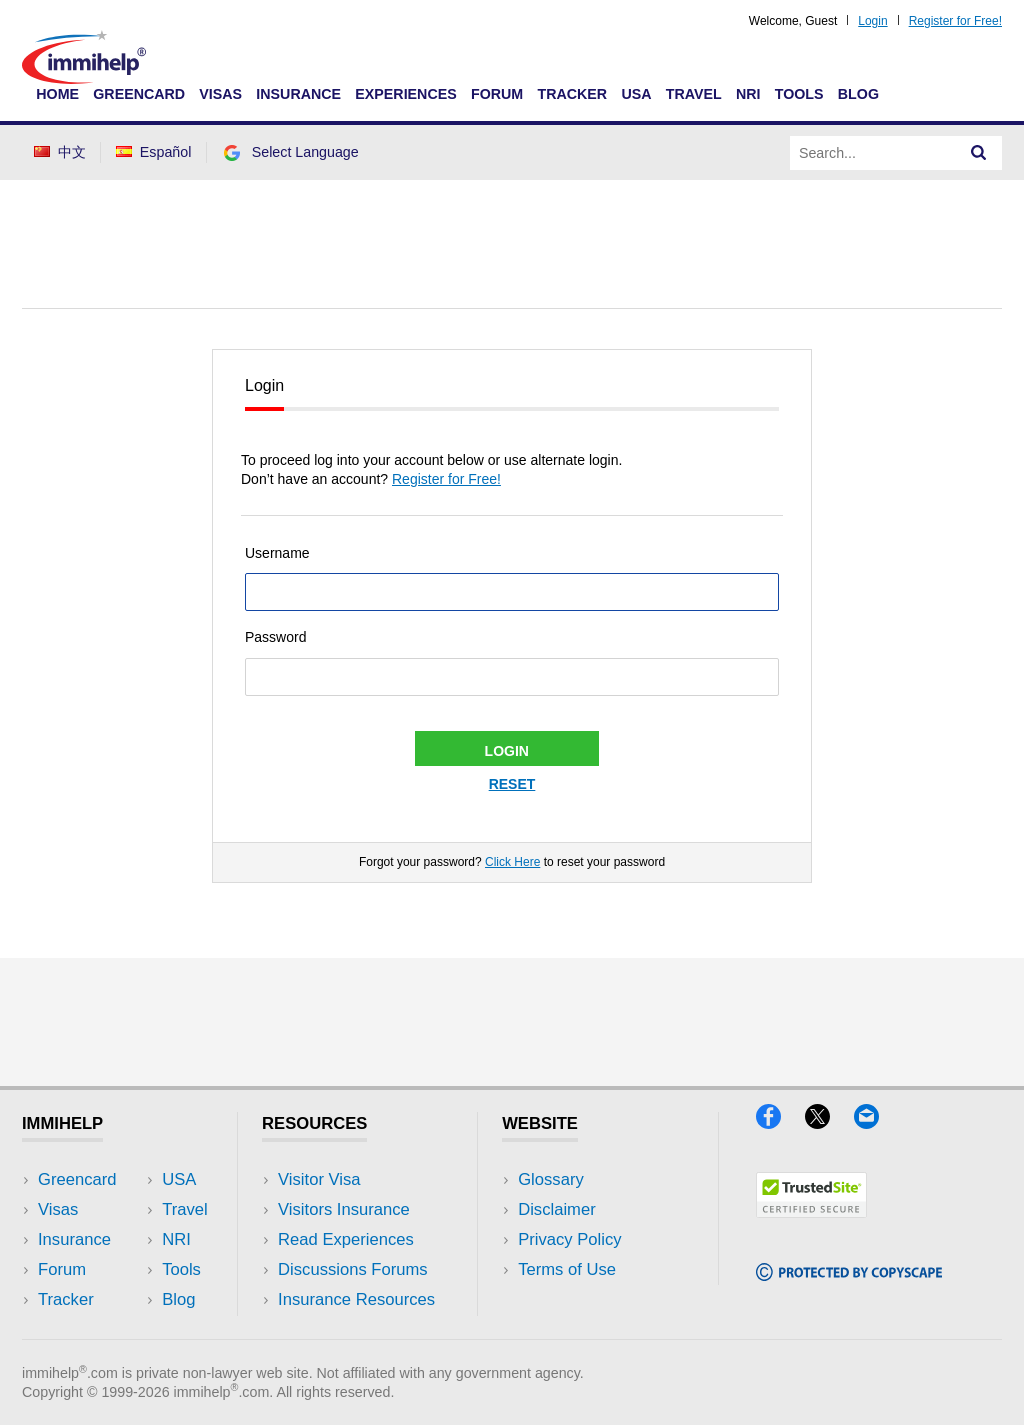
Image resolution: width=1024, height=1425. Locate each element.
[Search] (979, 153)
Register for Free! (955, 21)
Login (872, 21)
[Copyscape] (849, 1274)
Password (275, 637)
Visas (220, 94)
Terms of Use (567, 1269)
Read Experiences (346, 1239)
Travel (694, 94)
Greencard (139, 94)
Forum (497, 94)
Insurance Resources (356, 1299)
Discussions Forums (353, 1269)
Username (277, 553)
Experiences (405, 94)
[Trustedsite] (811, 1211)
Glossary (551, 1179)
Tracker (572, 94)
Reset (512, 784)
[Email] (876, 1122)
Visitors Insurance (344, 1209)
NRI (748, 94)
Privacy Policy (569, 1239)
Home (57, 94)
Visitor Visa (319, 1179)
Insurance (298, 94)
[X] (829, 1122)
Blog (858, 94)
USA (636, 94)
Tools (799, 94)
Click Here (512, 862)
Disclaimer (557, 1209)
